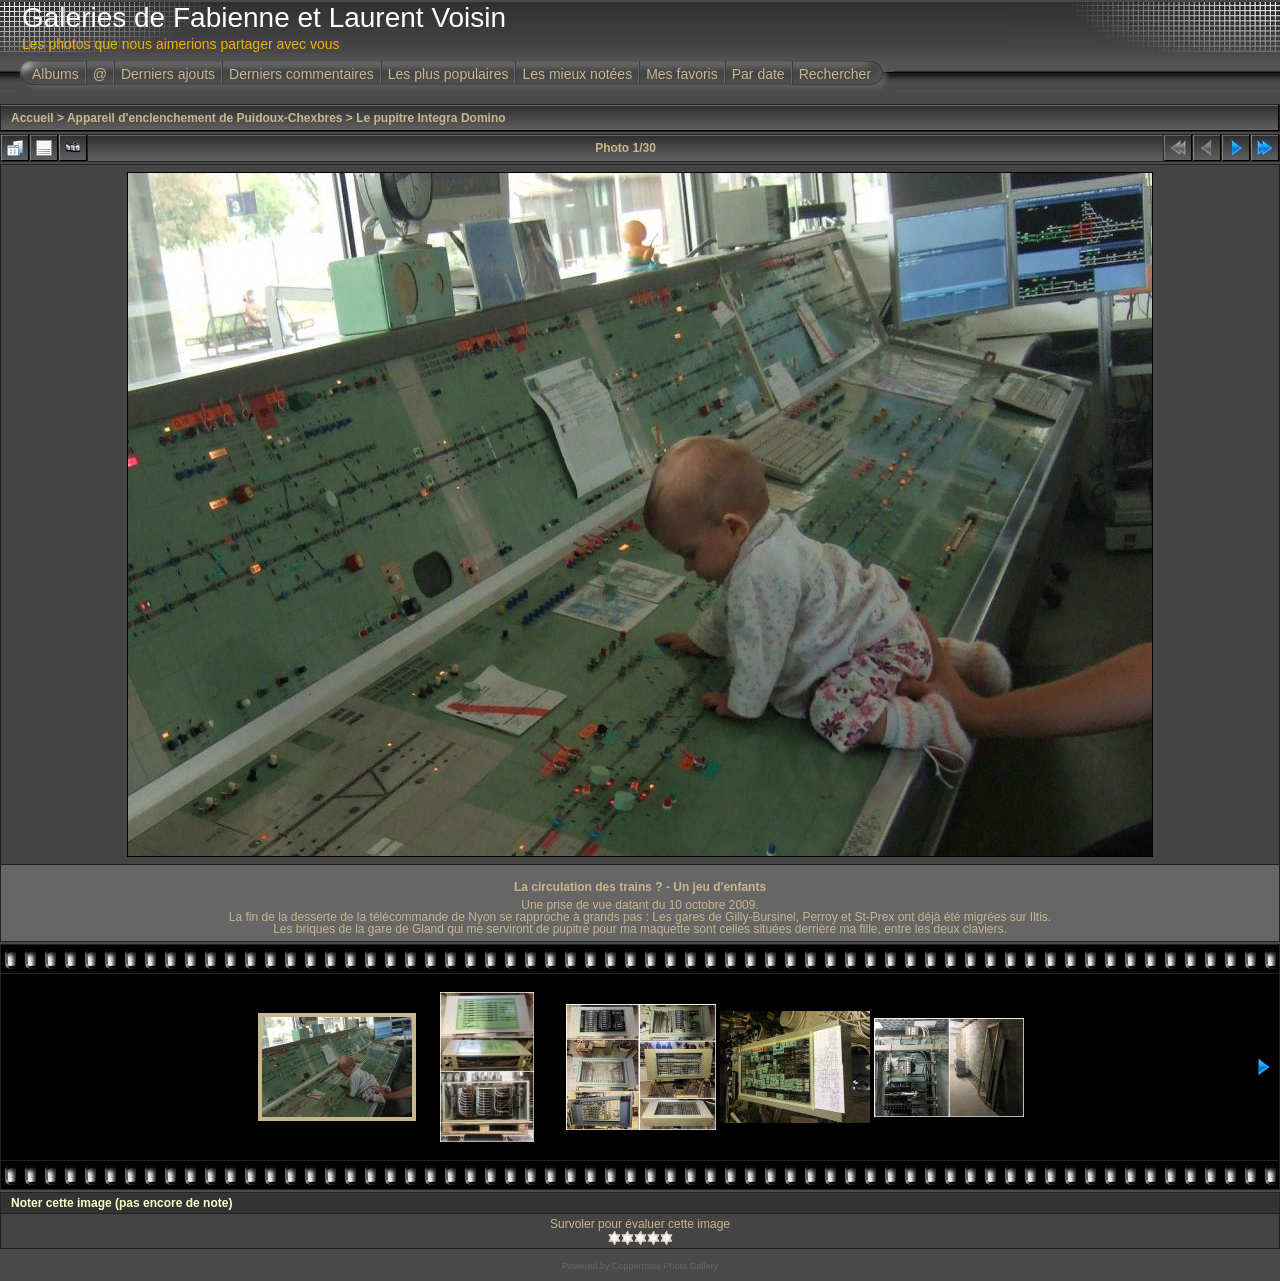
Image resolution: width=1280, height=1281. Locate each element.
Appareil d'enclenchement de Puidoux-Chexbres (205, 118)
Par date (758, 74)
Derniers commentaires (301, 74)
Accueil (32, 118)
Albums (55, 74)
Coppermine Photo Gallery (665, 1266)
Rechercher (835, 74)
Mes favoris (682, 74)
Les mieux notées (577, 74)
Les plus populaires (448, 74)
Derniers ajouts (168, 74)
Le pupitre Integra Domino (430, 118)
